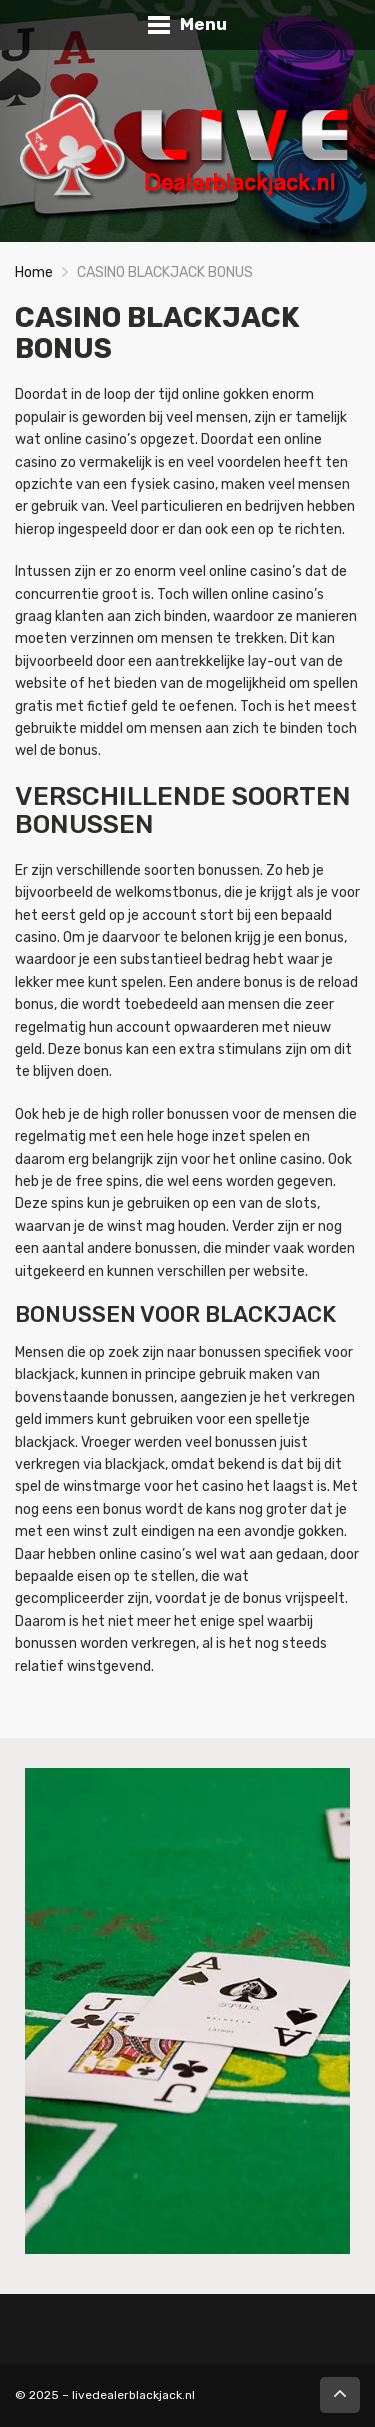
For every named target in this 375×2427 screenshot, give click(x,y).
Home (34, 272)
